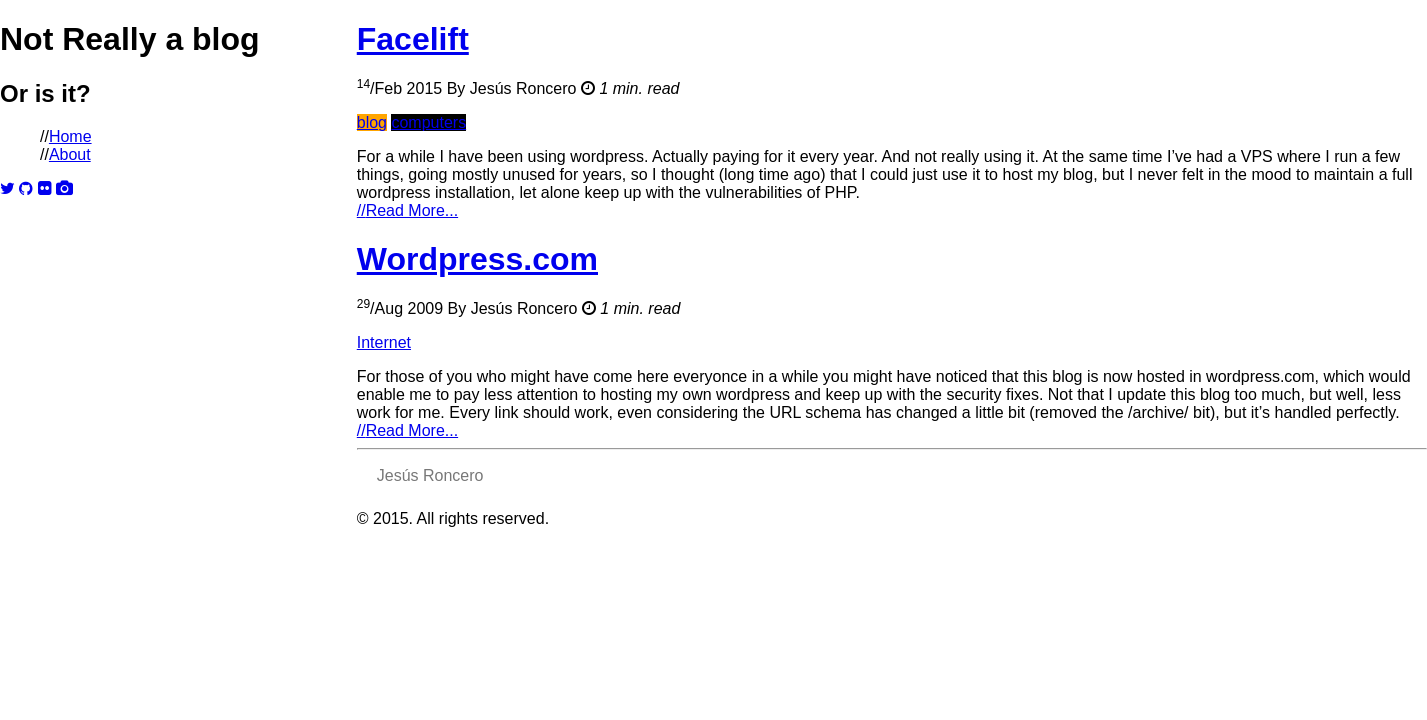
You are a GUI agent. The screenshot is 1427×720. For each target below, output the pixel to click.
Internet (384, 342)
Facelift (413, 39)
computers (428, 122)
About (70, 154)
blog (372, 122)
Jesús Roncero (523, 88)
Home (70, 136)
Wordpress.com (477, 259)
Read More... (407, 210)
